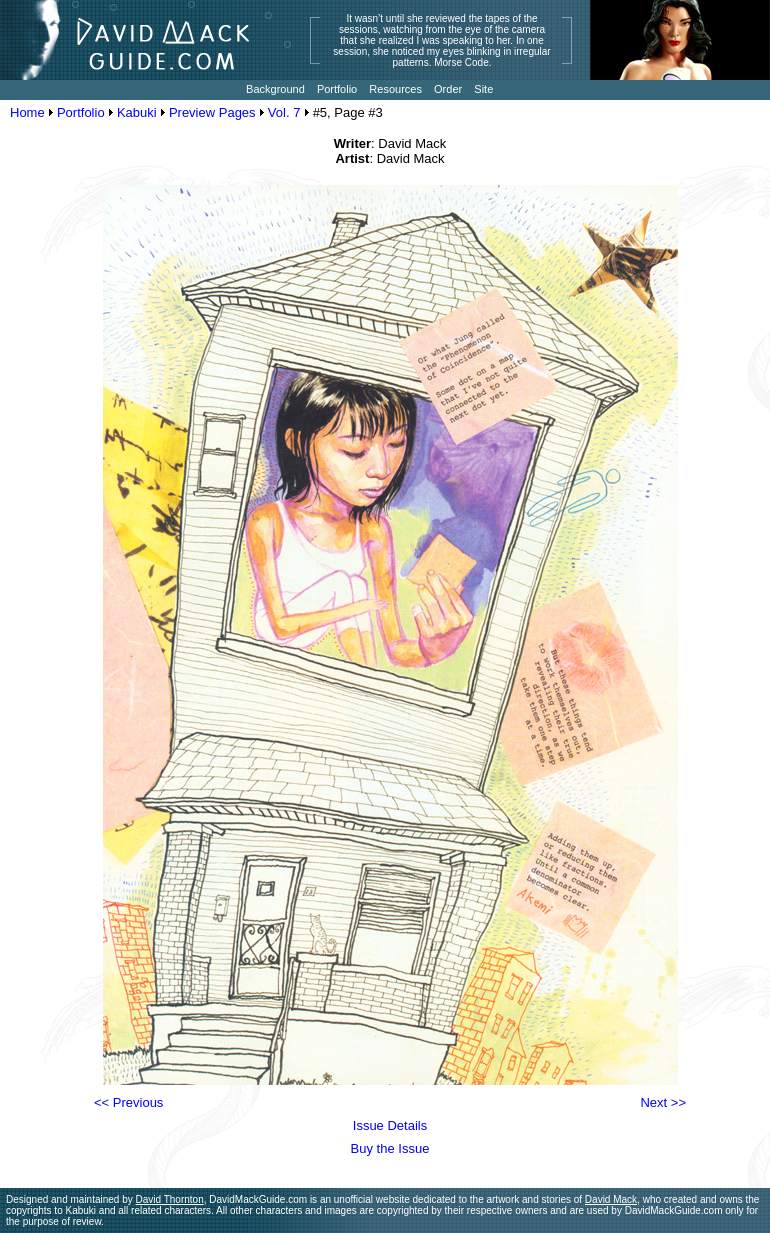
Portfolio (81, 112)
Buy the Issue (390, 1148)
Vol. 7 (284, 112)
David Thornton (170, 1199)
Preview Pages (212, 112)
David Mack (611, 1199)
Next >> (663, 1102)
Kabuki (137, 112)
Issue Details (390, 1125)
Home (27, 112)
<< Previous (128, 1102)
